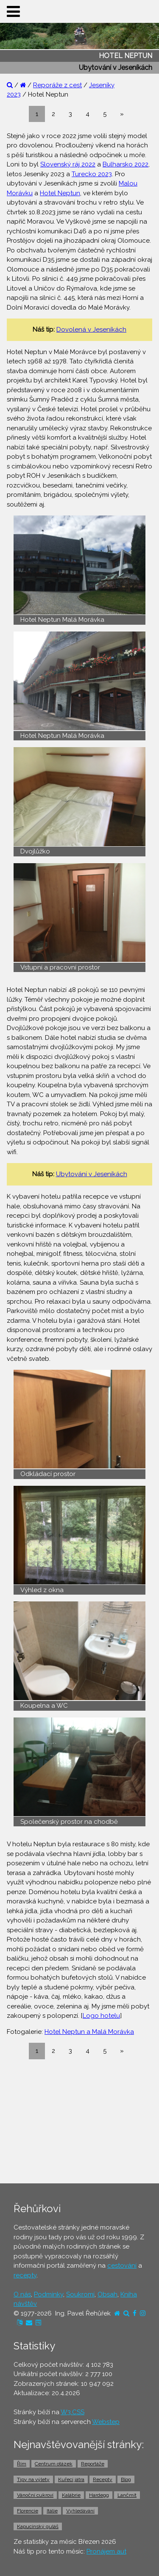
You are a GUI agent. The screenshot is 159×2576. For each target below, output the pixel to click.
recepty (25, 2275)
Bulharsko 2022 (125, 164)
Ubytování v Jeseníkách (91, 1174)
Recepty (102, 2479)
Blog (126, 2479)
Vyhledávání (80, 2511)
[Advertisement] (80, 2121)
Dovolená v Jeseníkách (91, 329)
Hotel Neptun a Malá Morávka (89, 2032)
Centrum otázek (54, 2464)
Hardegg (99, 2495)
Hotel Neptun (60, 193)
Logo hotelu (101, 2015)
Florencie (27, 2511)
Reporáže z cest (57, 85)
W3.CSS (72, 2412)
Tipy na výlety (33, 2479)
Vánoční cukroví (35, 2495)
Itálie (52, 2511)
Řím (21, 2464)
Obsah (107, 2294)
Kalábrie (71, 2495)
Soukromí (80, 2294)
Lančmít (127, 2495)
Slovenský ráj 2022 (67, 164)
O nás (22, 2294)
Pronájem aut (106, 2551)
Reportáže (92, 2464)
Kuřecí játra (71, 2479)
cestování (122, 2265)
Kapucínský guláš (38, 2526)
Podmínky (48, 2294)
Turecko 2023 (92, 174)
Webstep (106, 2422)
